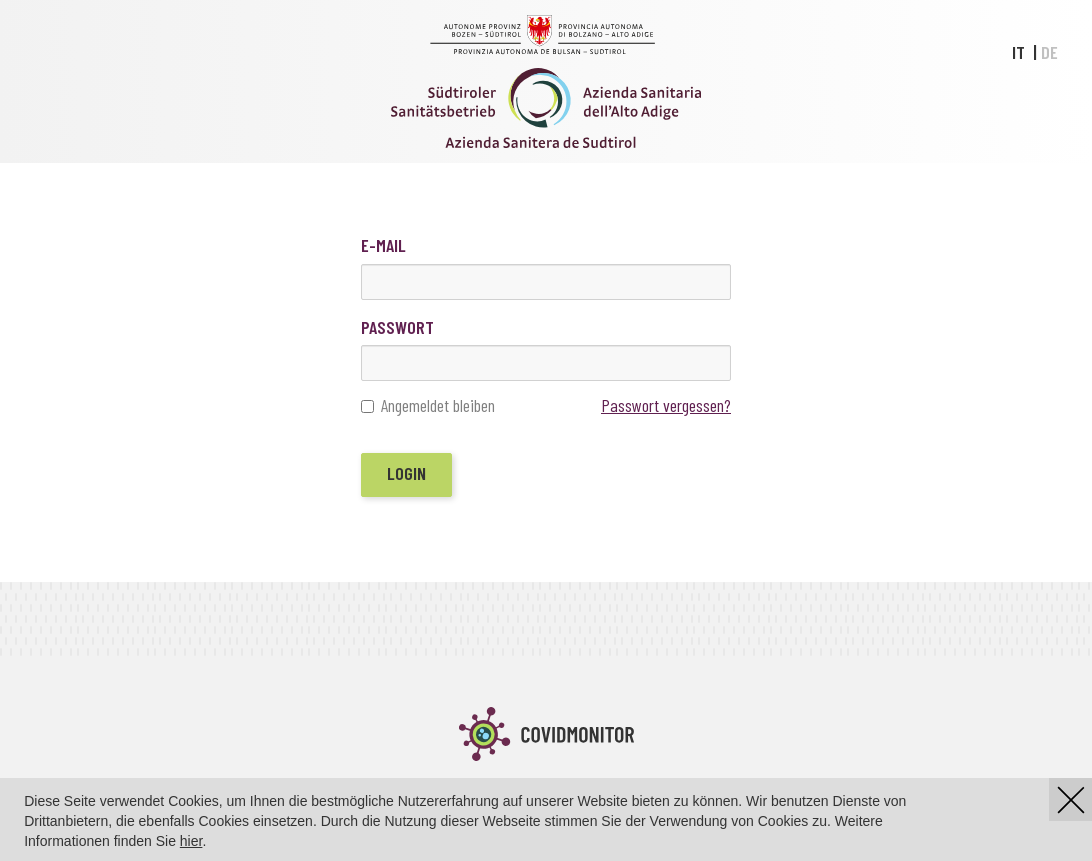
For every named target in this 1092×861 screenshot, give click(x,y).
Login (406, 473)
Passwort (397, 327)
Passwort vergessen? (666, 405)
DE (1049, 52)
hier (191, 841)
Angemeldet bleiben (428, 406)
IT (1018, 52)
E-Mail (383, 245)
